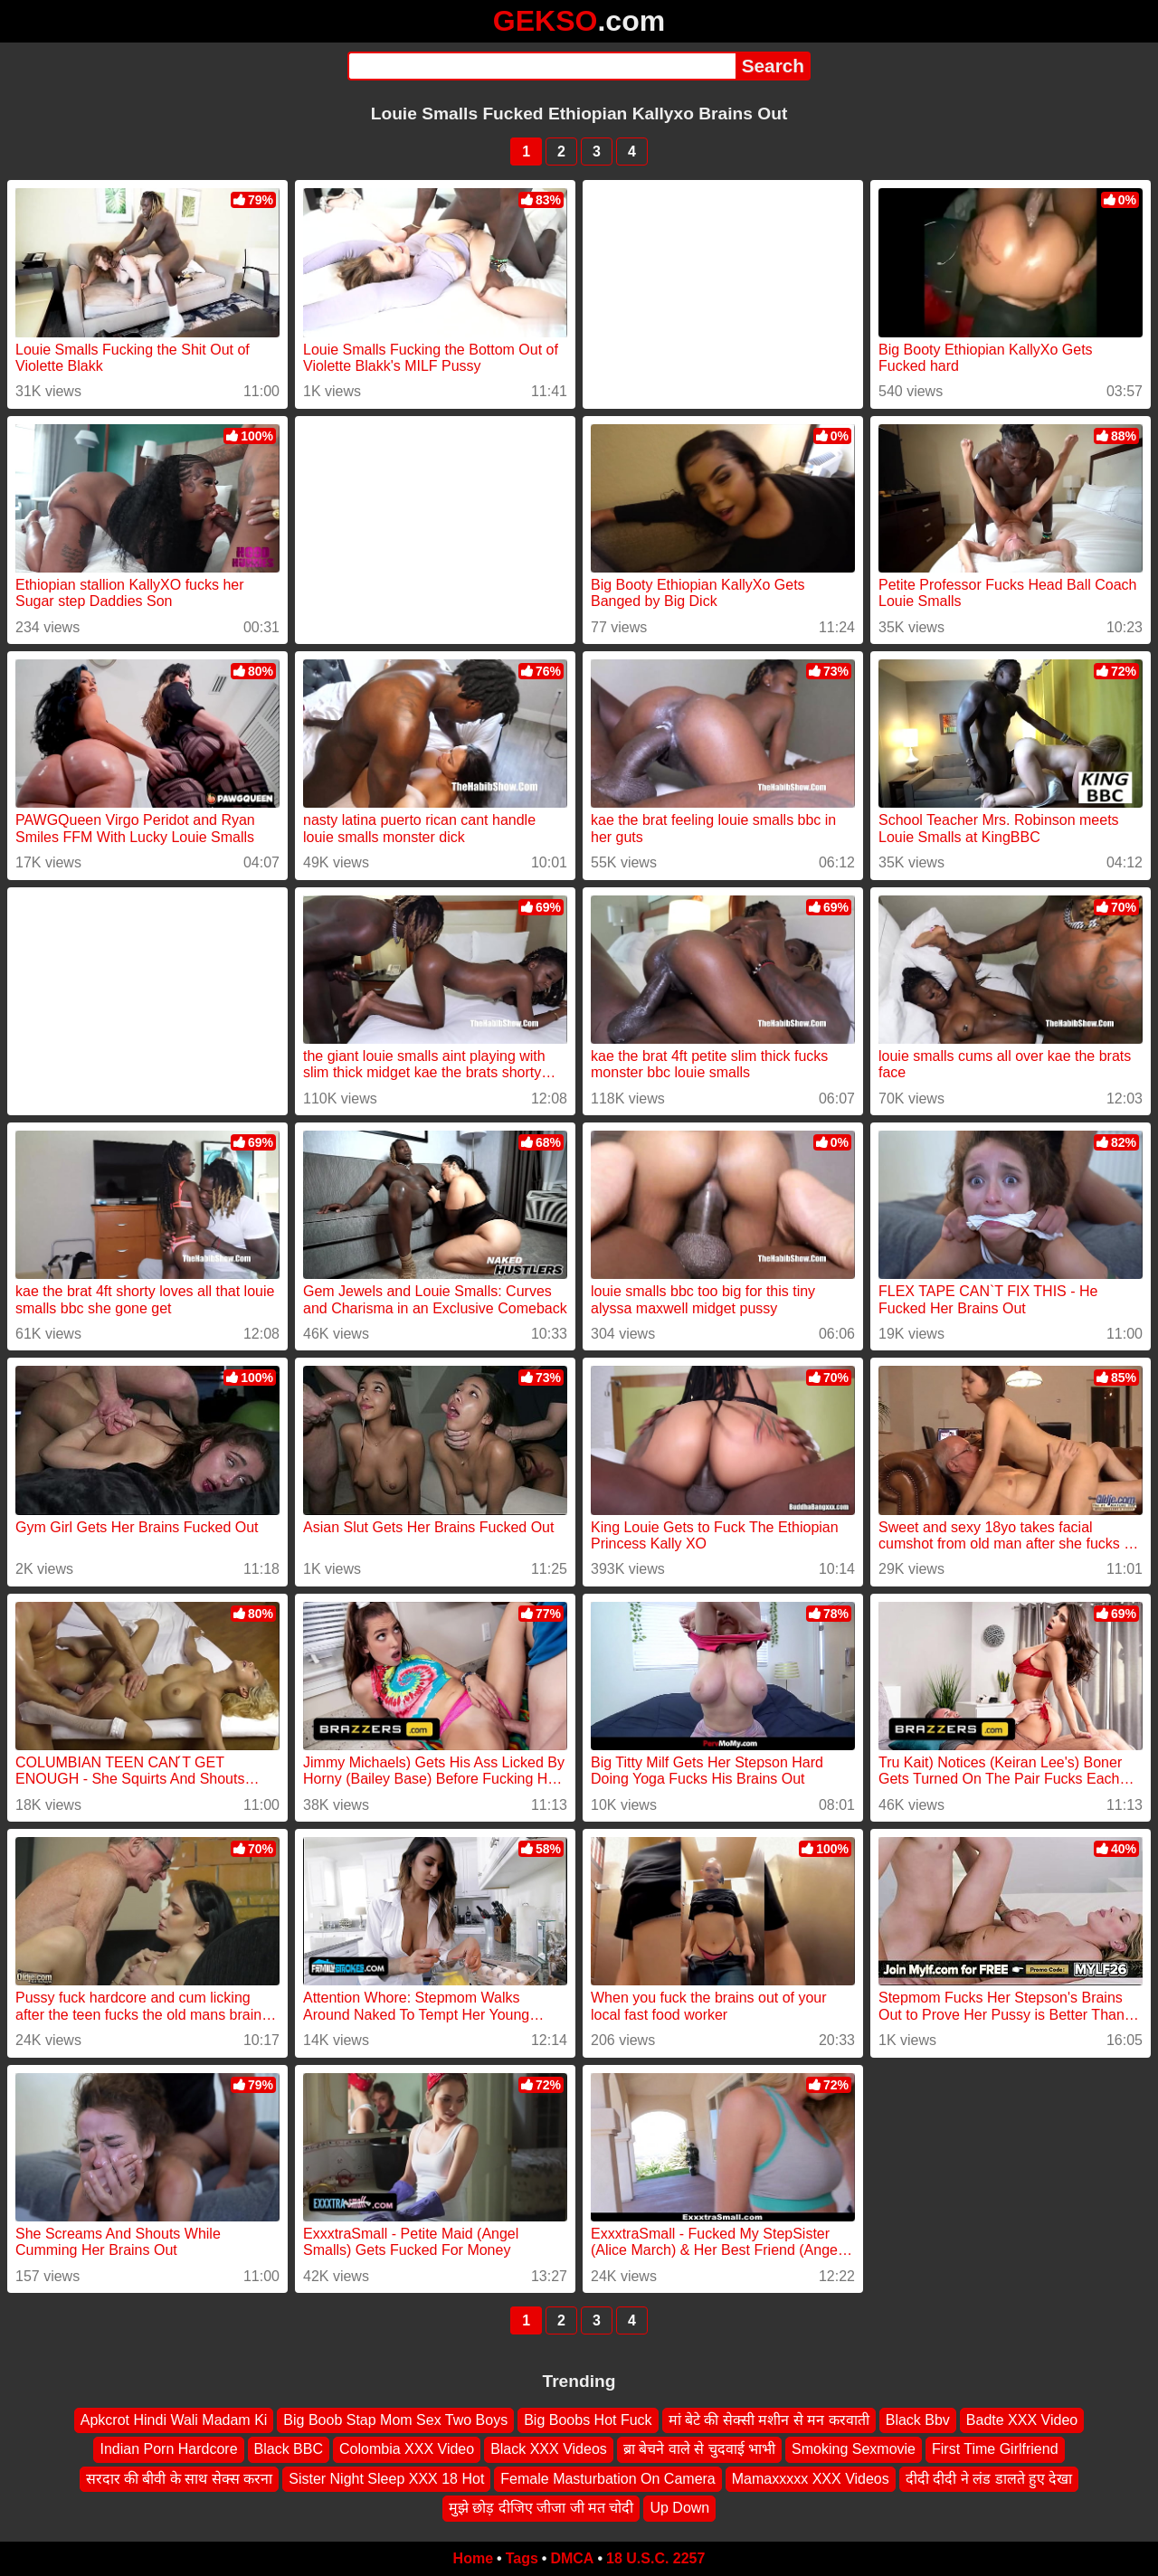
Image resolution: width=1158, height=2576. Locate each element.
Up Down (679, 2507)
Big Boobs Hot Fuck (587, 2420)
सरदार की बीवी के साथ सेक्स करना (179, 2478)
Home (473, 2558)
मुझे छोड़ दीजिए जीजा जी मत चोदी (541, 2507)
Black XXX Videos (548, 2449)
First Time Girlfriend (995, 2449)
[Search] (541, 66)
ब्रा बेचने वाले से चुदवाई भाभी (699, 2449)
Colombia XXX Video (406, 2449)
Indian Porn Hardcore (168, 2449)
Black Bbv (918, 2420)
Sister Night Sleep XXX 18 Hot (386, 2478)
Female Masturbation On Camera (607, 2478)
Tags (522, 2558)
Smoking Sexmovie (854, 2449)
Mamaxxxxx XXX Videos (810, 2478)
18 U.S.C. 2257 (655, 2558)
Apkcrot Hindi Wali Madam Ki (174, 2420)
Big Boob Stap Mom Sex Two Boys (395, 2420)
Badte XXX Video (1021, 2420)
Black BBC (288, 2449)
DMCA (571, 2558)
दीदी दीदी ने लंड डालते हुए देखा (989, 2478)
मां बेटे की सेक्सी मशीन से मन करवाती (769, 2420)
